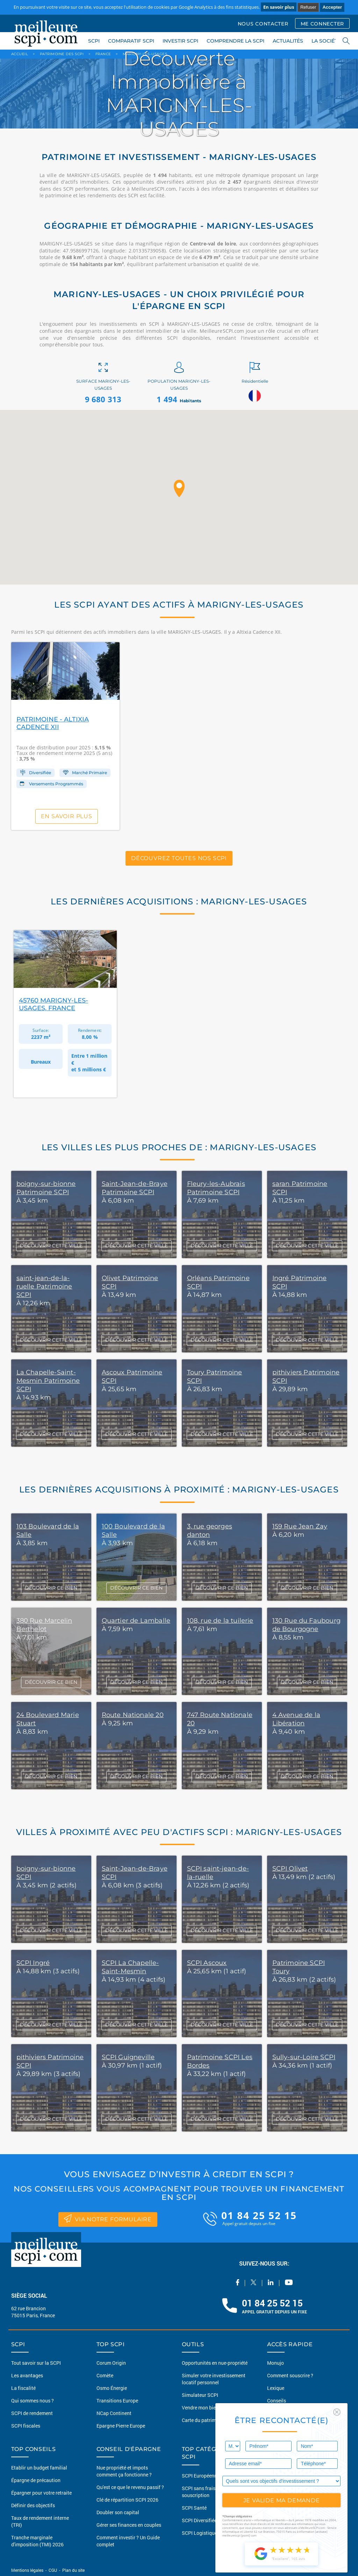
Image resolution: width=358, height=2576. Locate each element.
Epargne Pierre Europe (120, 2425)
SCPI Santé (194, 2507)
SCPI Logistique (199, 2533)
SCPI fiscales (25, 2425)
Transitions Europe (117, 2400)
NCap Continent (113, 2413)
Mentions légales (27, 2570)
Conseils (276, 2400)
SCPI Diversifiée (199, 2520)
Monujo (275, 2363)
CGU (53, 2570)
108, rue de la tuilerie (220, 1620)
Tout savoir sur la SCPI (36, 2363)
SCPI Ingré (33, 1963)
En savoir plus (278, 7)
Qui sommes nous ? (32, 2400)
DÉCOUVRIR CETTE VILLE (51, 1245)
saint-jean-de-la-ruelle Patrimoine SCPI (44, 1286)
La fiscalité (23, 2388)
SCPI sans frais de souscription (202, 2491)
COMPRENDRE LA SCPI (235, 41)
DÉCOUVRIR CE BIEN (51, 1588)
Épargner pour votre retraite (41, 2492)
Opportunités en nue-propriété (215, 2363)
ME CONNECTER (322, 24)
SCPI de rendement (32, 2413)
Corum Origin (111, 2363)
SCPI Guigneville (128, 2057)
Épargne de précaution (35, 2480)
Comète (104, 2375)
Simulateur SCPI (200, 2395)
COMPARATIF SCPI (131, 41)
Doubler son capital (117, 2512)
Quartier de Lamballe (136, 1620)
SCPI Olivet (290, 1868)
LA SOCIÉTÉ (326, 41)
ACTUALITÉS (288, 41)
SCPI (94, 41)
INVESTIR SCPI (180, 41)
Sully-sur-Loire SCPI (304, 2057)
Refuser (308, 7)
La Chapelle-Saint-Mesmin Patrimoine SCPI (48, 1380)
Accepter (332, 7)
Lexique (275, 2388)
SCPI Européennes (202, 2475)
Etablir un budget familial (39, 2467)
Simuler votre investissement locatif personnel (213, 2379)
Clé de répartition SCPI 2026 (127, 2499)
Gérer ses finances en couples (128, 2525)
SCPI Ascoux (207, 1963)
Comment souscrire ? (290, 2375)
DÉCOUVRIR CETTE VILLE (51, 1930)
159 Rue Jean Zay (300, 1526)
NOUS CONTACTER (263, 24)
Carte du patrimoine (203, 2420)
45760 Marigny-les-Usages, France (53, 1004)
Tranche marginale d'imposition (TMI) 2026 (37, 2541)
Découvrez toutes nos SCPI (179, 858)
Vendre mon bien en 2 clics (211, 2407)
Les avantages (27, 2375)
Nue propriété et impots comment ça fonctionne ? (124, 2471)
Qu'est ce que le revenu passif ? (130, 2487)
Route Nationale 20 (133, 1715)
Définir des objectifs (33, 2505)
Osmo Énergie (111, 2388)
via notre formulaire (108, 2218)
